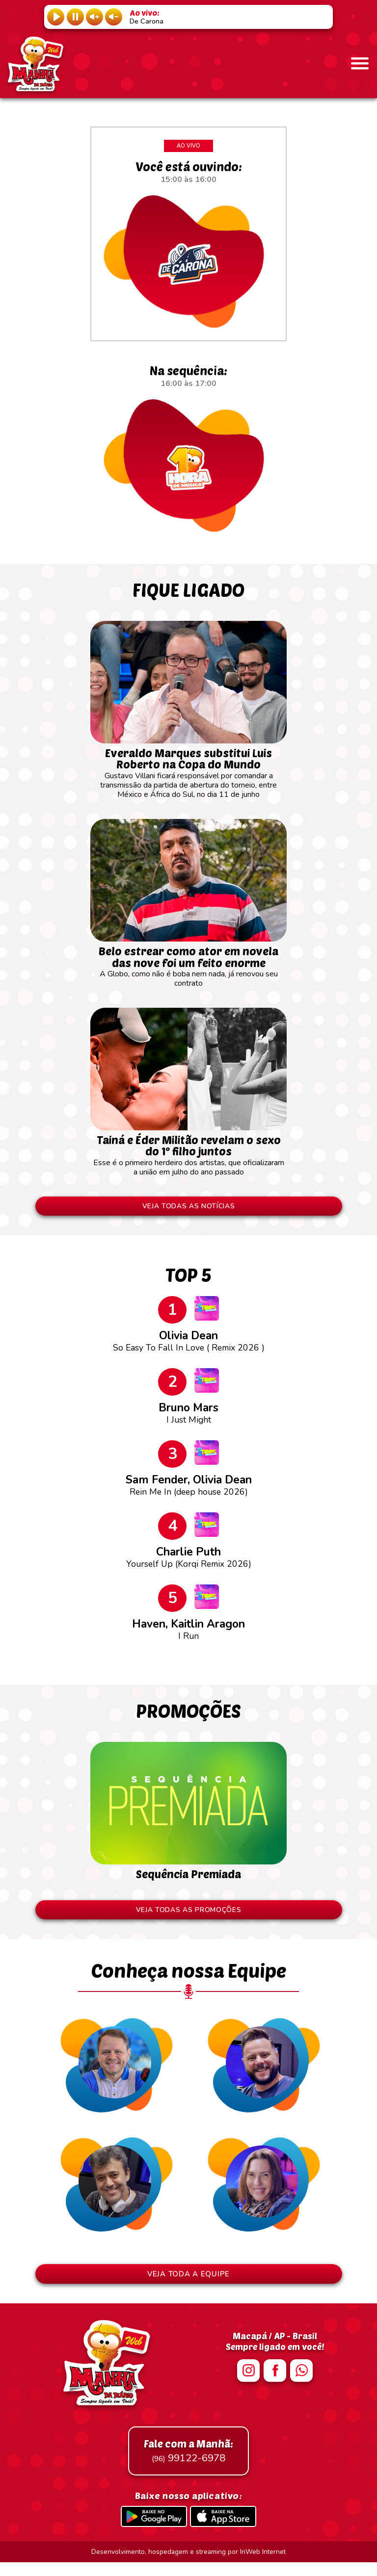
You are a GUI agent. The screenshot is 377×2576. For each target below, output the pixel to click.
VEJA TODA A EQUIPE (188, 2287)
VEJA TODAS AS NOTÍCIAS (188, 1215)
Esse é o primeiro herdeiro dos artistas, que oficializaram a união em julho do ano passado (188, 1160)
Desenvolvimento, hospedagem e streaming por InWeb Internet (188, 2565)
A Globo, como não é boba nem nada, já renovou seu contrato (188, 971)
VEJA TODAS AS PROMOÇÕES (188, 1919)
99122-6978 (188, 2464)
